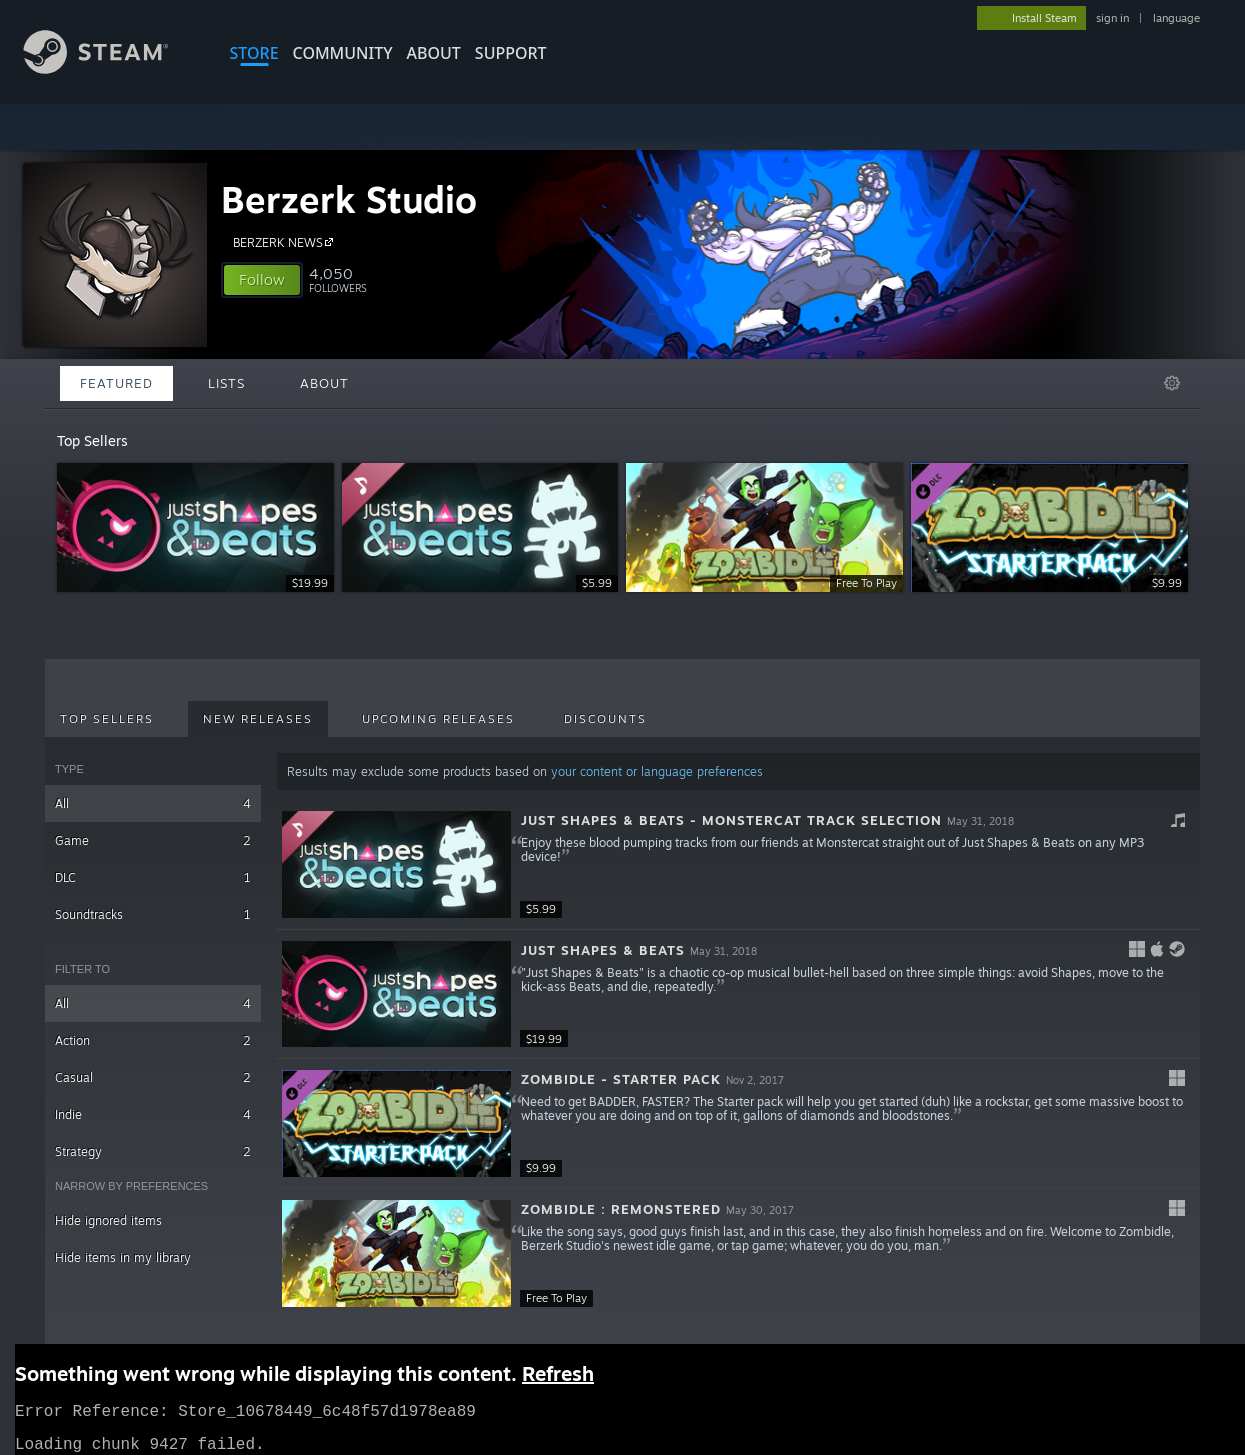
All (153, 803)
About (434, 53)
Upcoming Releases (438, 719)
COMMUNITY (343, 53)
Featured (116, 383)
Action (153, 1040)
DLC (153, 877)
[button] (262, 280)
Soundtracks (153, 914)
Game (153, 840)
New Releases (258, 719)
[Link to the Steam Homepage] (111, 68)
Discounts (605, 719)
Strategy (153, 1151)
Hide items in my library (123, 1257)
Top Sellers (107, 719)
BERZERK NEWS (286, 242)
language (1176, 18)
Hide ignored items (108, 1220)
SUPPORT (511, 53)
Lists (226, 383)
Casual (153, 1077)
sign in (1112, 18)
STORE (254, 53)
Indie (153, 1114)
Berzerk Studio (349, 199)
